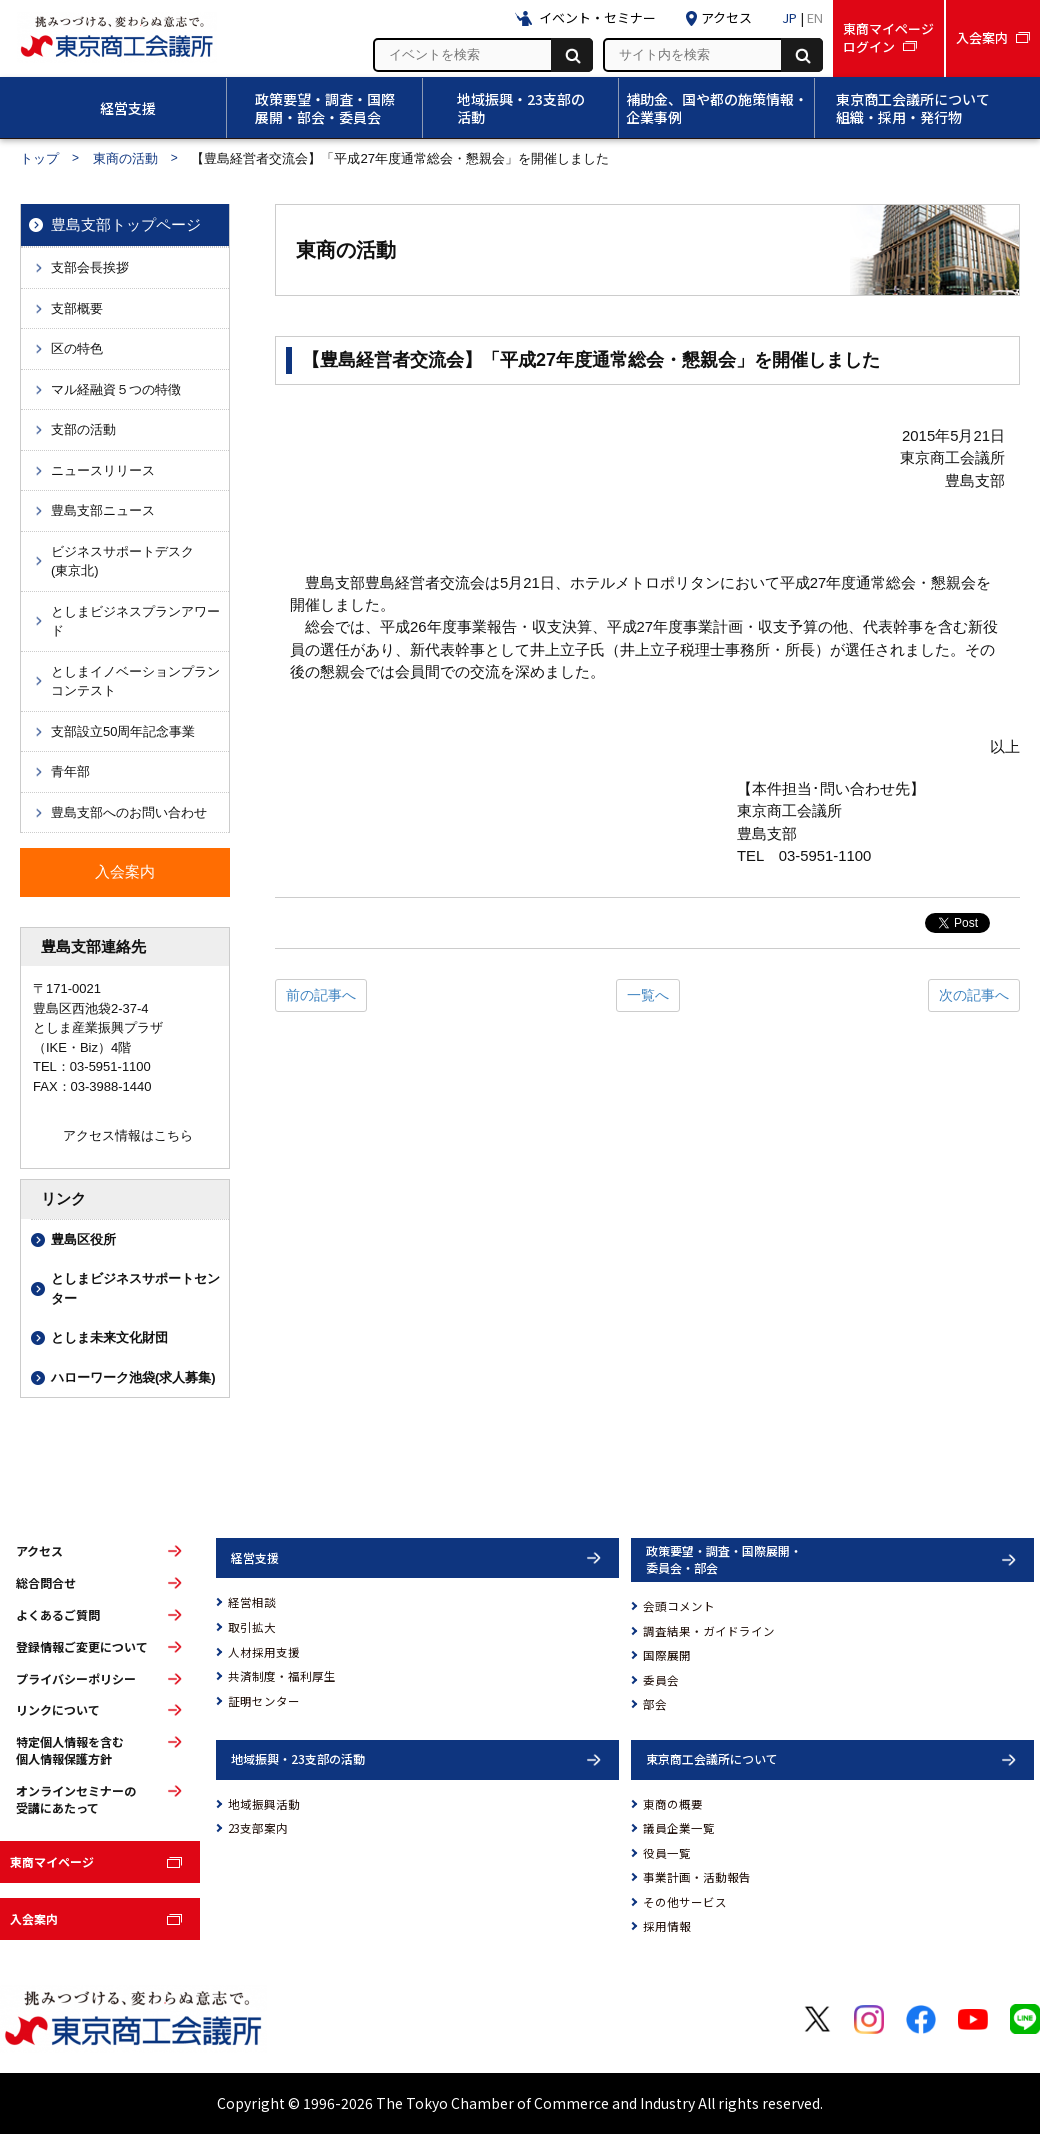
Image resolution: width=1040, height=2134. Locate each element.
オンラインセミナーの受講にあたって (76, 1799)
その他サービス (685, 1902)
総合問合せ (46, 1583)
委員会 (661, 1680)
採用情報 (667, 1926)
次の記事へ (974, 995)
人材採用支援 (264, 1652)
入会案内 (34, 1918)
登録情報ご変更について (82, 1647)
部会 (655, 1704)
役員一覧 (667, 1853)
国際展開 (667, 1655)
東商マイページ (52, 1861)
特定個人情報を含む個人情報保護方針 (70, 1750)
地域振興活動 (264, 1804)
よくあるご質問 (58, 1615)
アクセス (39, 1551)
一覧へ (648, 995)
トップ (39, 158)
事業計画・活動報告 (697, 1877)
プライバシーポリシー (76, 1679)
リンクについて (58, 1710)
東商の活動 (125, 158)
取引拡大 (252, 1627)
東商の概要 (673, 1804)
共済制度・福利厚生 (282, 1676)
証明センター (264, 1701)
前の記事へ (321, 995)
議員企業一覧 (679, 1828)
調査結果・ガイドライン (709, 1631)
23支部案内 (258, 1828)
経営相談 (252, 1602)
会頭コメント (679, 1606)
